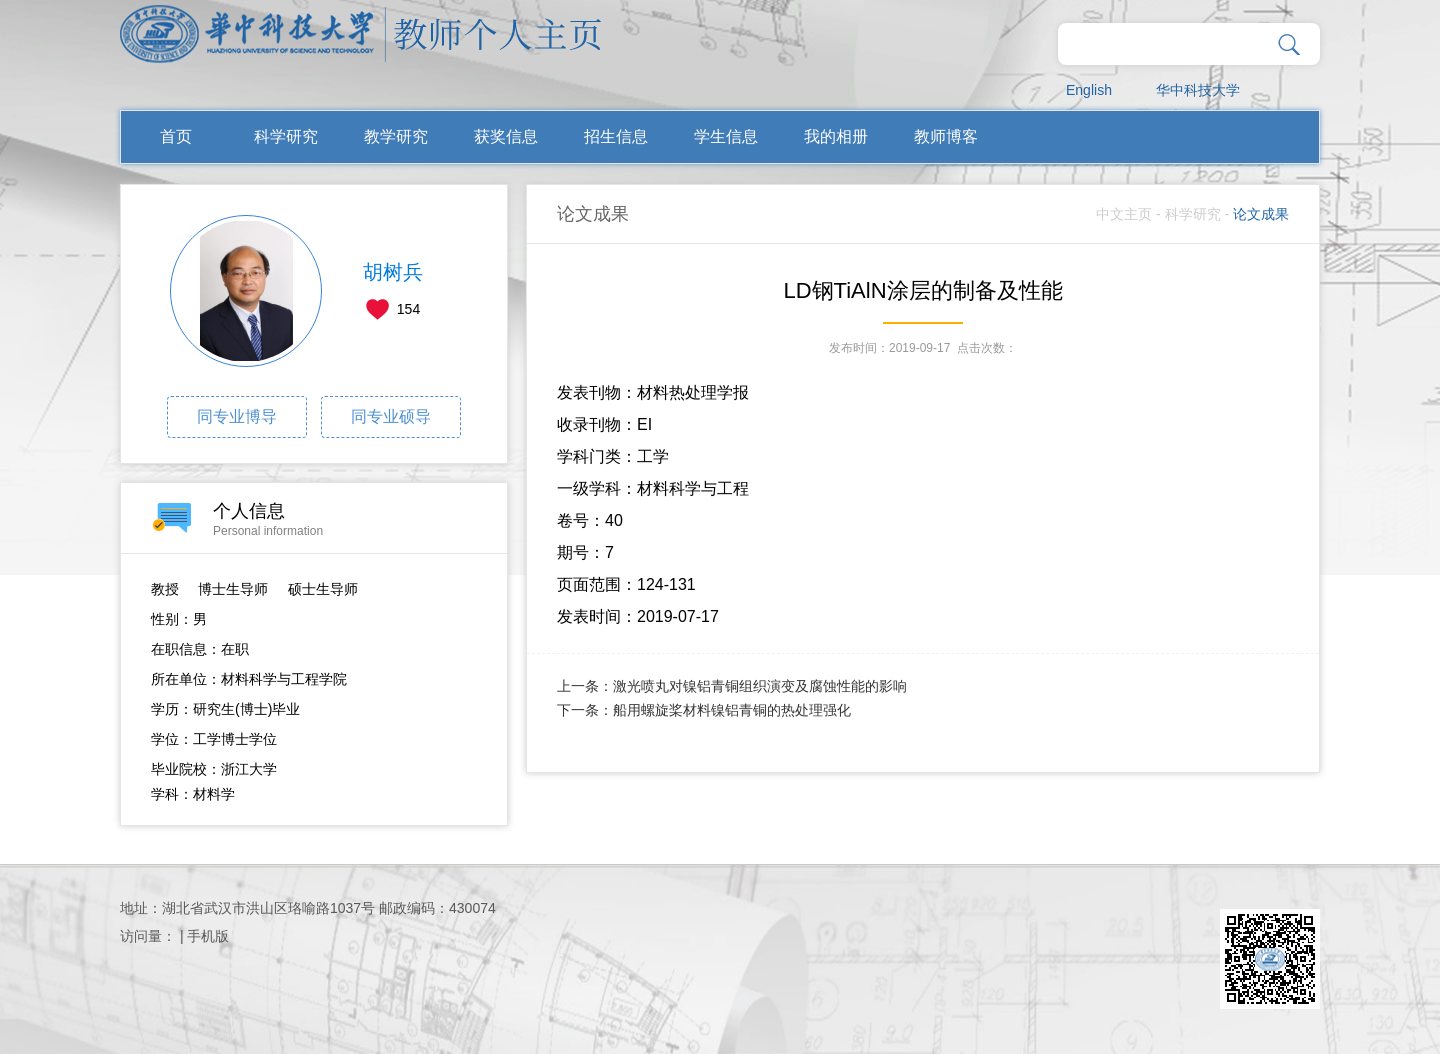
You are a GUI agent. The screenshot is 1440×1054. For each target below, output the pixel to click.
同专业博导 (237, 416)
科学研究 (286, 136)
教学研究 (396, 136)
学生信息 (726, 136)
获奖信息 (506, 136)
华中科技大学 (1198, 90)
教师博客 (946, 136)
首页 (176, 136)
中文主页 (1124, 214)
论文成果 (1261, 214)
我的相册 (836, 136)
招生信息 (616, 136)
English (1089, 90)
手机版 (208, 936)
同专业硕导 (391, 416)
